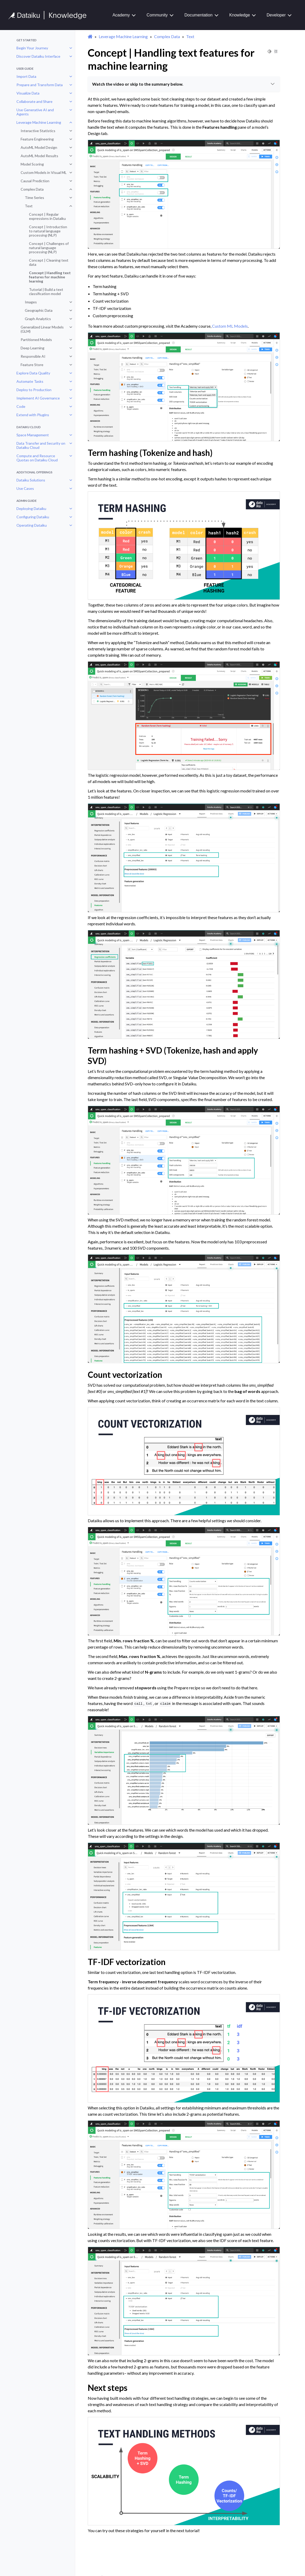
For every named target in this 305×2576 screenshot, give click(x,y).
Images (31, 302)
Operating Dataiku (31, 525)
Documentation (198, 15)
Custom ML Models (230, 326)
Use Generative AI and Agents (35, 112)
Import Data (26, 76)
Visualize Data (27, 93)
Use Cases (25, 488)
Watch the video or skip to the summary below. (184, 84)
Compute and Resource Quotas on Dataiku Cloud (37, 458)
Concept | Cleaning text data (48, 262)
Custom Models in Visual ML (44, 172)
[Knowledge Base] (49, 15)
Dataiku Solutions (30, 480)
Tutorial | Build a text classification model (46, 291)
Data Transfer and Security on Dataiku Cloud (40, 445)
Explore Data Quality (33, 373)
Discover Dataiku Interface (38, 56)
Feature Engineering (37, 139)
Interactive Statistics (38, 130)
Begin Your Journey (32, 48)
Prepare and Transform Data (39, 85)
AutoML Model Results (39, 156)
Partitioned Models (36, 339)
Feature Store (32, 364)
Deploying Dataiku (31, 508)
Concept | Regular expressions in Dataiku (47, 216)
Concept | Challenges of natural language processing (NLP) (49, 247)
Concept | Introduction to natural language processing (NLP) (48, 231)
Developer (276, 15)
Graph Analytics (38, 318)
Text (29, 206)
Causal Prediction (35, 181)
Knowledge (239, 15)
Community (157, 15)
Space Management (32, 435)
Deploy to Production (33, 389)
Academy (121, 15)
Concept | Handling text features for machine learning (50, 276)
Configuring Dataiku (32, 517)
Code (20, 406)
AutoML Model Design (39, 147)
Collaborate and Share (34, 101)
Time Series (34, 197)
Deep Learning (32, 348)
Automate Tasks (29, 381)
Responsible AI (33, 356)
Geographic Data (38, 310)
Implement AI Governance (38, 398)
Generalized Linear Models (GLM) (42, 329)
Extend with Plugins (32, 415)
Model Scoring (32, 164)
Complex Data (32, 189)
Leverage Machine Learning (38, 122)
